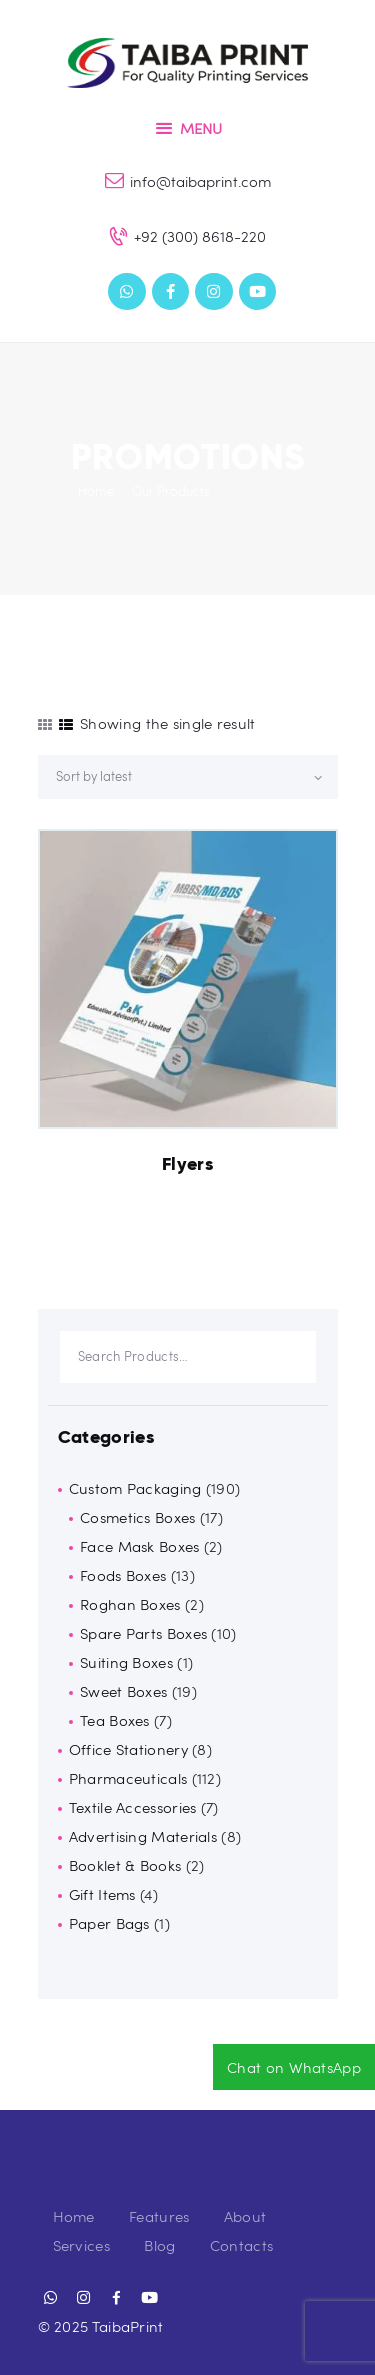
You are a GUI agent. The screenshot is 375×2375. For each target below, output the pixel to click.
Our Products (171, 491)
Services (81, 2245)
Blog (159, 2245)
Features (159, 2216)
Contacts (241, 2245)
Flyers (187, 1164)
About (245, 2216)
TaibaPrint (128, 2326)
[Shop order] (188, 777)
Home (96, 491)
